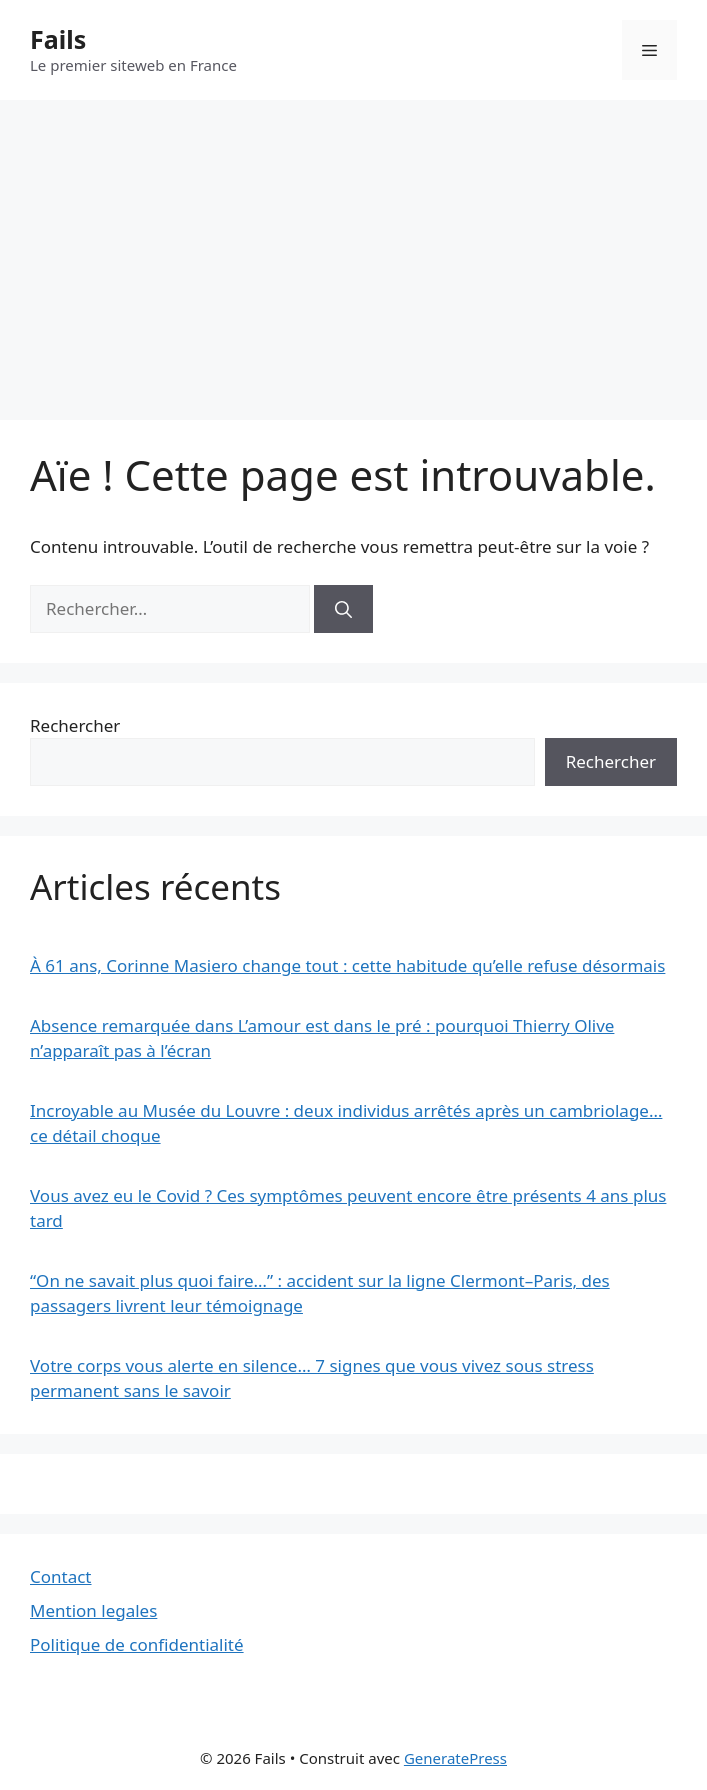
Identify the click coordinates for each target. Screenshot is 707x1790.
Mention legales (93, 1610)
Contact (61, 1576)
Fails (58, 39)
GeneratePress (455, 1758)
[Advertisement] (353, 250)
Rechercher (75, 725)
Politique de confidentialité (137, 1644)
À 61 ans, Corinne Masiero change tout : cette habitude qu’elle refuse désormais (347, 965)
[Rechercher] (343, 609)
